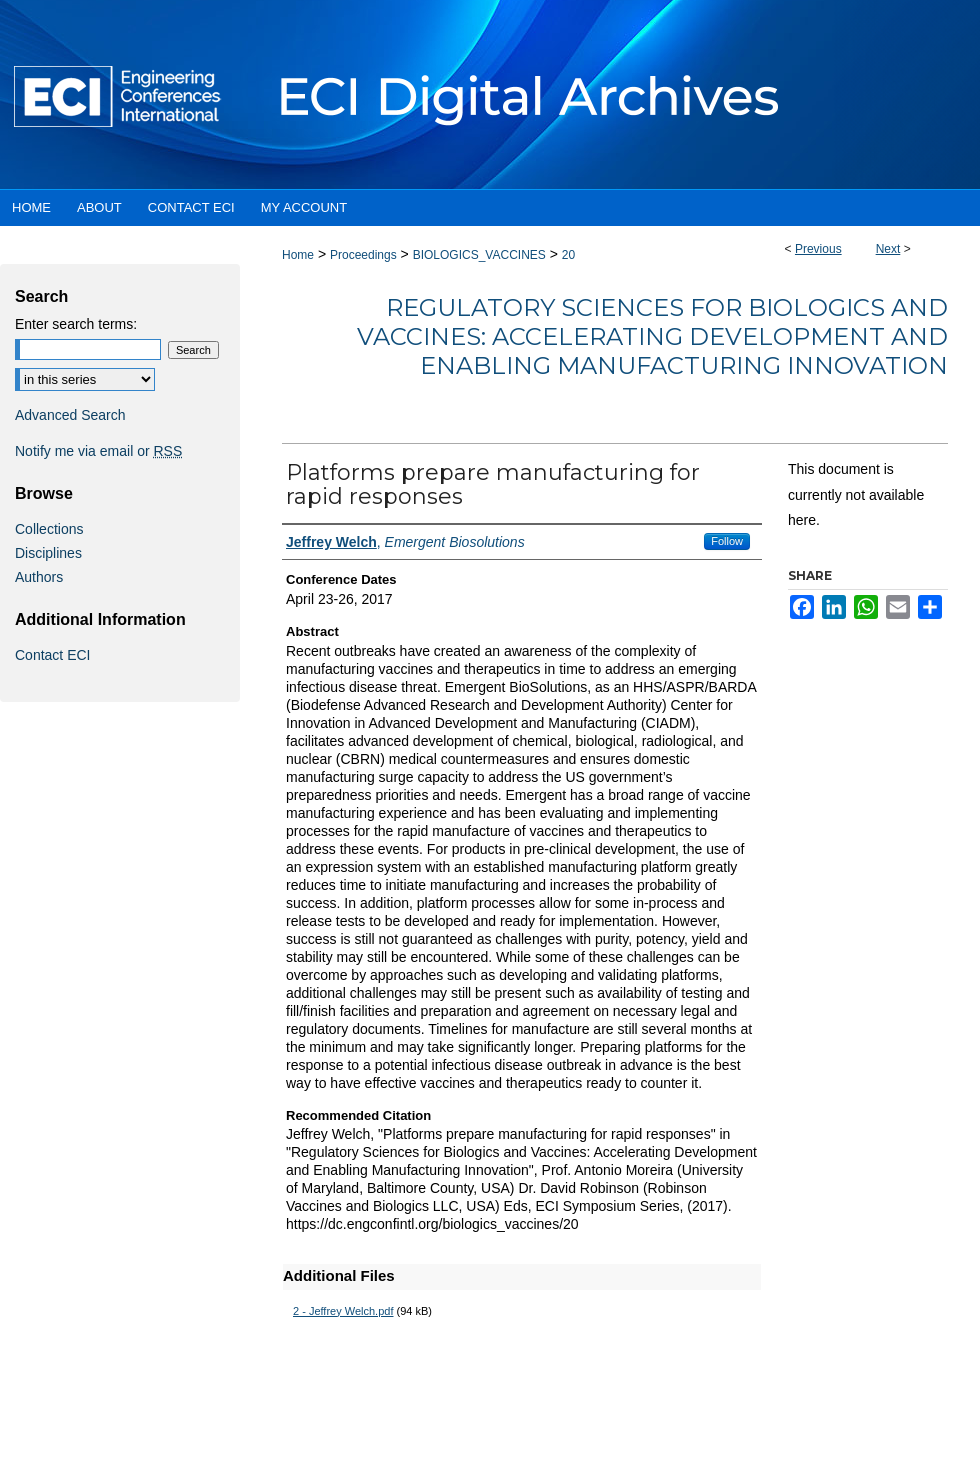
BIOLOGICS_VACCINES (479, 255)
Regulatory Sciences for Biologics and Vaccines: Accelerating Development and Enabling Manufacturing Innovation (652, 336)
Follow (727, 541)
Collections (49, 529)
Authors (39, 577)
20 (568, 255)
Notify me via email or (98, 451)
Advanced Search (70, 415)
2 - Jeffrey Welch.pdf (343, 1311)
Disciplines (48, 553)
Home (298, 255)
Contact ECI (52, 655)
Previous (818, 249)
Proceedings (363, 255)
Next (888, 249)
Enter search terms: (76, 324)
